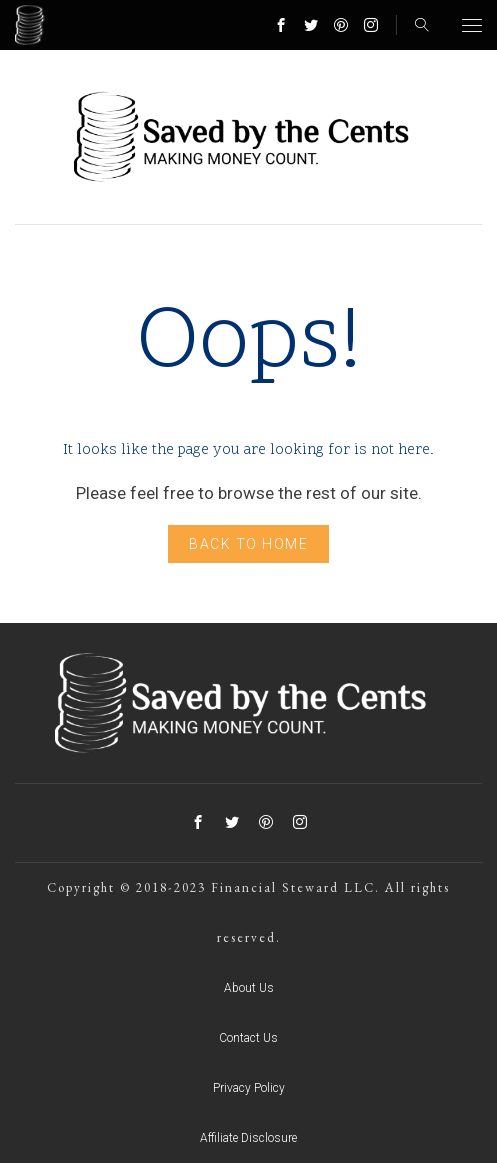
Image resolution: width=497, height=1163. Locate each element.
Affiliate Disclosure (248, 1138)
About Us (249, 988)
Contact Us (248, 1038)
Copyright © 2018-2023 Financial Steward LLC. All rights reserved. (248, 912)
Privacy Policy (249, 1088)
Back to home (248, 544)
